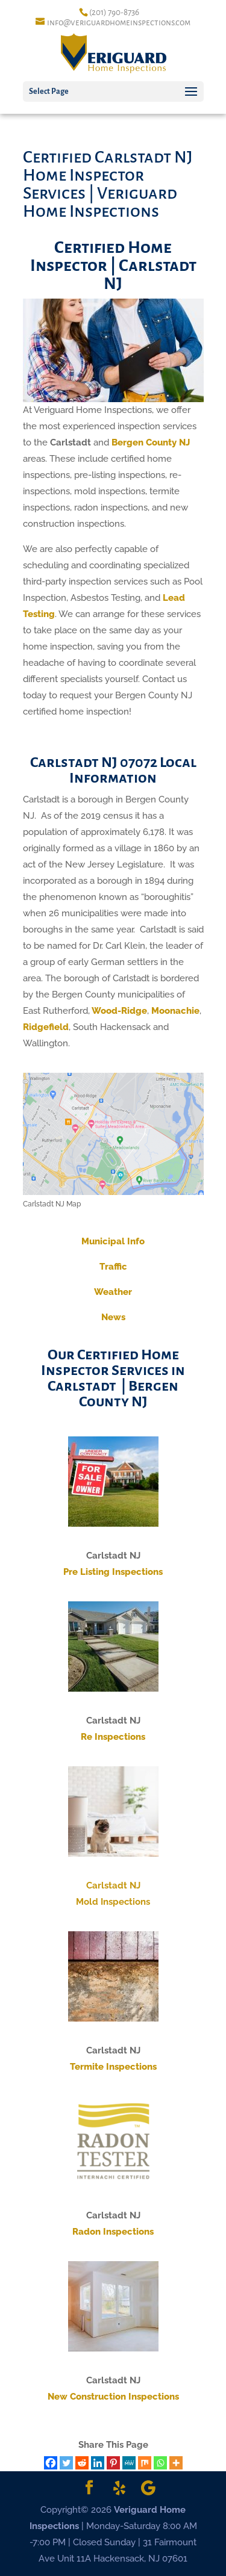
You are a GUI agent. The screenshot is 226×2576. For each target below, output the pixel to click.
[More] (176, 2462)
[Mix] (144, 2462)
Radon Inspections (113, 2231)
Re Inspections (113, 1736)
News (113, 1317)
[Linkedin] (97, 2462)
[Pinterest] (113, 2462)
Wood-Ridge (118, 1010)
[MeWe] (129, 2462)
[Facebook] (50, 2462)
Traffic (113, 1266)
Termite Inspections (113, 2066)
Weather (113, 1291)
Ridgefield (46, 1027)
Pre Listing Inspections (113, 1571)
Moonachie (175, 1010)
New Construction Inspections (113, 2396)
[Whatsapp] (160, 2462)
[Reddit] (82, 2462)
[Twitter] (66, 2462)
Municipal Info (113, 1241)
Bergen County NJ (150, 442)
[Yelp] (119, 2488)
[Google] (148, 2488)
